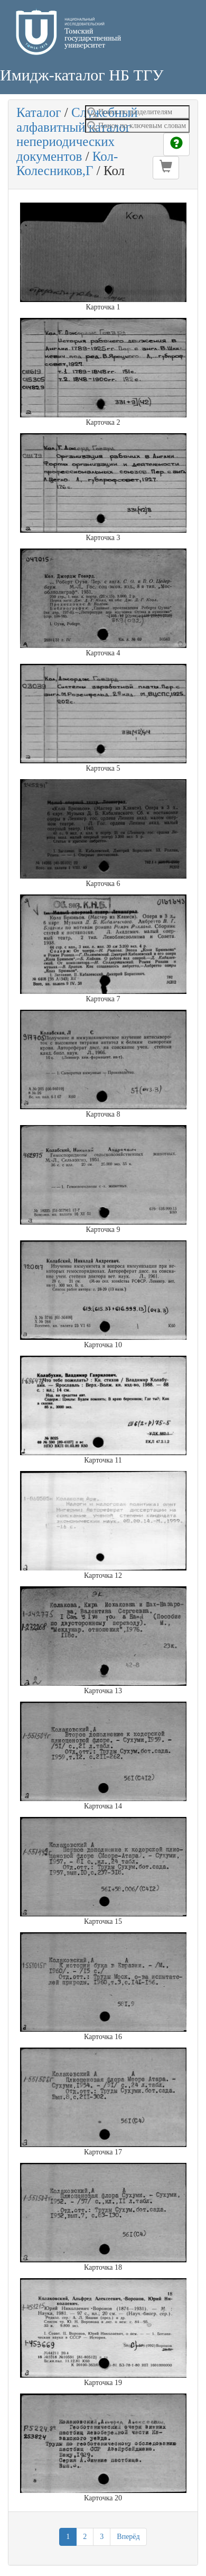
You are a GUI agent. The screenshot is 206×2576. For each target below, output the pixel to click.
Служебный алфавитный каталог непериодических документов (77, 134)
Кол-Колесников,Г (67, 163)
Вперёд (128, 2537)
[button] (166, 167)
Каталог (38, 112)
